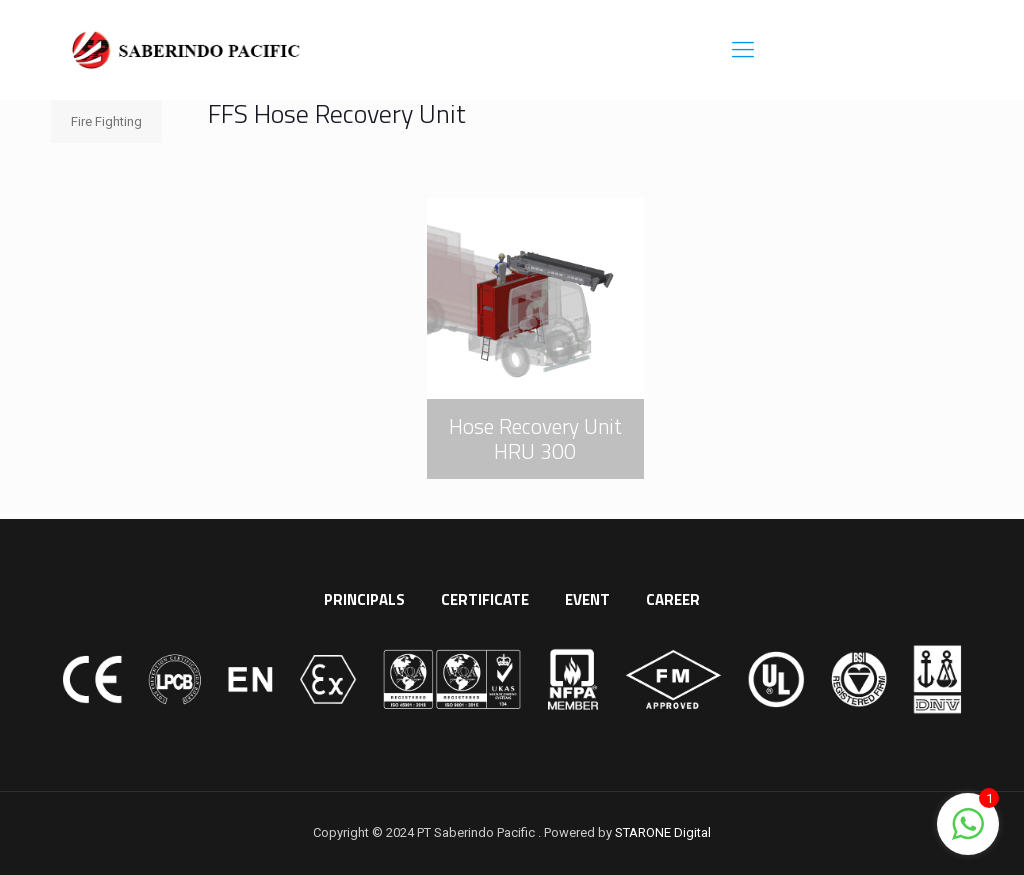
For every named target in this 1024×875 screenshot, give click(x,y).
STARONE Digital (663, 832)
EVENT (587, 599)
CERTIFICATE (485, 599)
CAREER (673, 599)
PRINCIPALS (364, 599)
